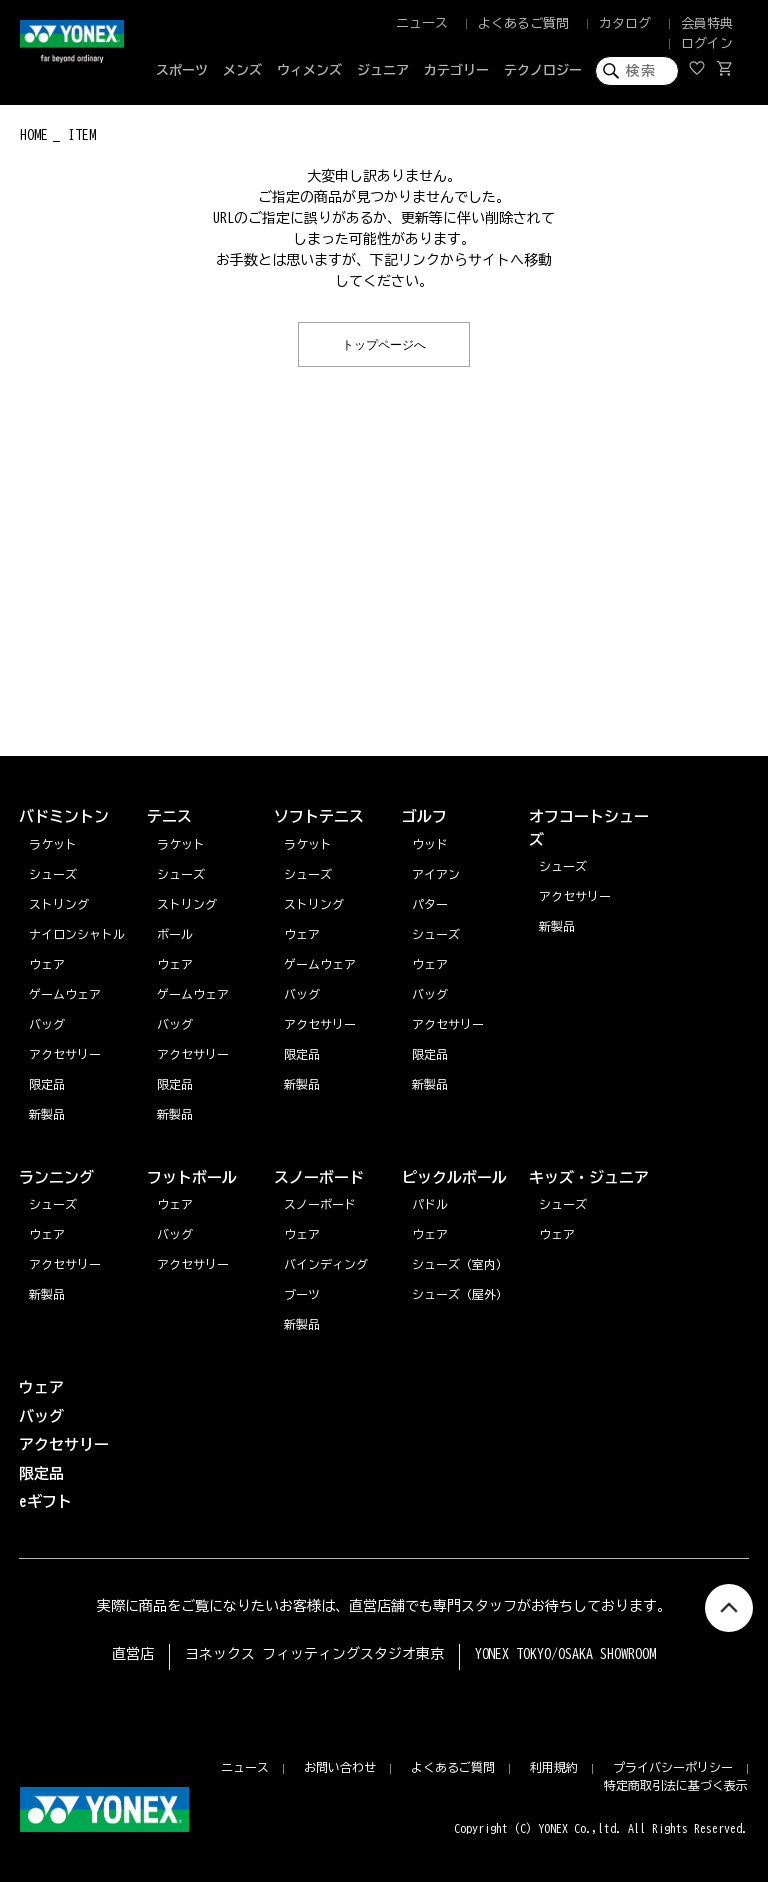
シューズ (53, 1204)
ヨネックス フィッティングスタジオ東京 (314, 1654)
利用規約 (554, 1767)
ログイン (707, 43)
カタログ (625, 23)
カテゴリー (456, 70)
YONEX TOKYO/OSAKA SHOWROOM (566, 1654)
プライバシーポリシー (673, 1767)
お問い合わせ (340, 1767)
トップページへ (384, 343)
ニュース (422, 23)
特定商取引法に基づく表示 (676, 1785)
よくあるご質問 (523, 23)
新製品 (47, 1294)
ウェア (47, 1234)
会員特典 (707, 23)
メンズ (242, 70)
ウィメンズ (309, 70)
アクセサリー (65, 1264)
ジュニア (383, 70)
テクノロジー (543, 70)
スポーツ (182, 70)
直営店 (133, 1654)
